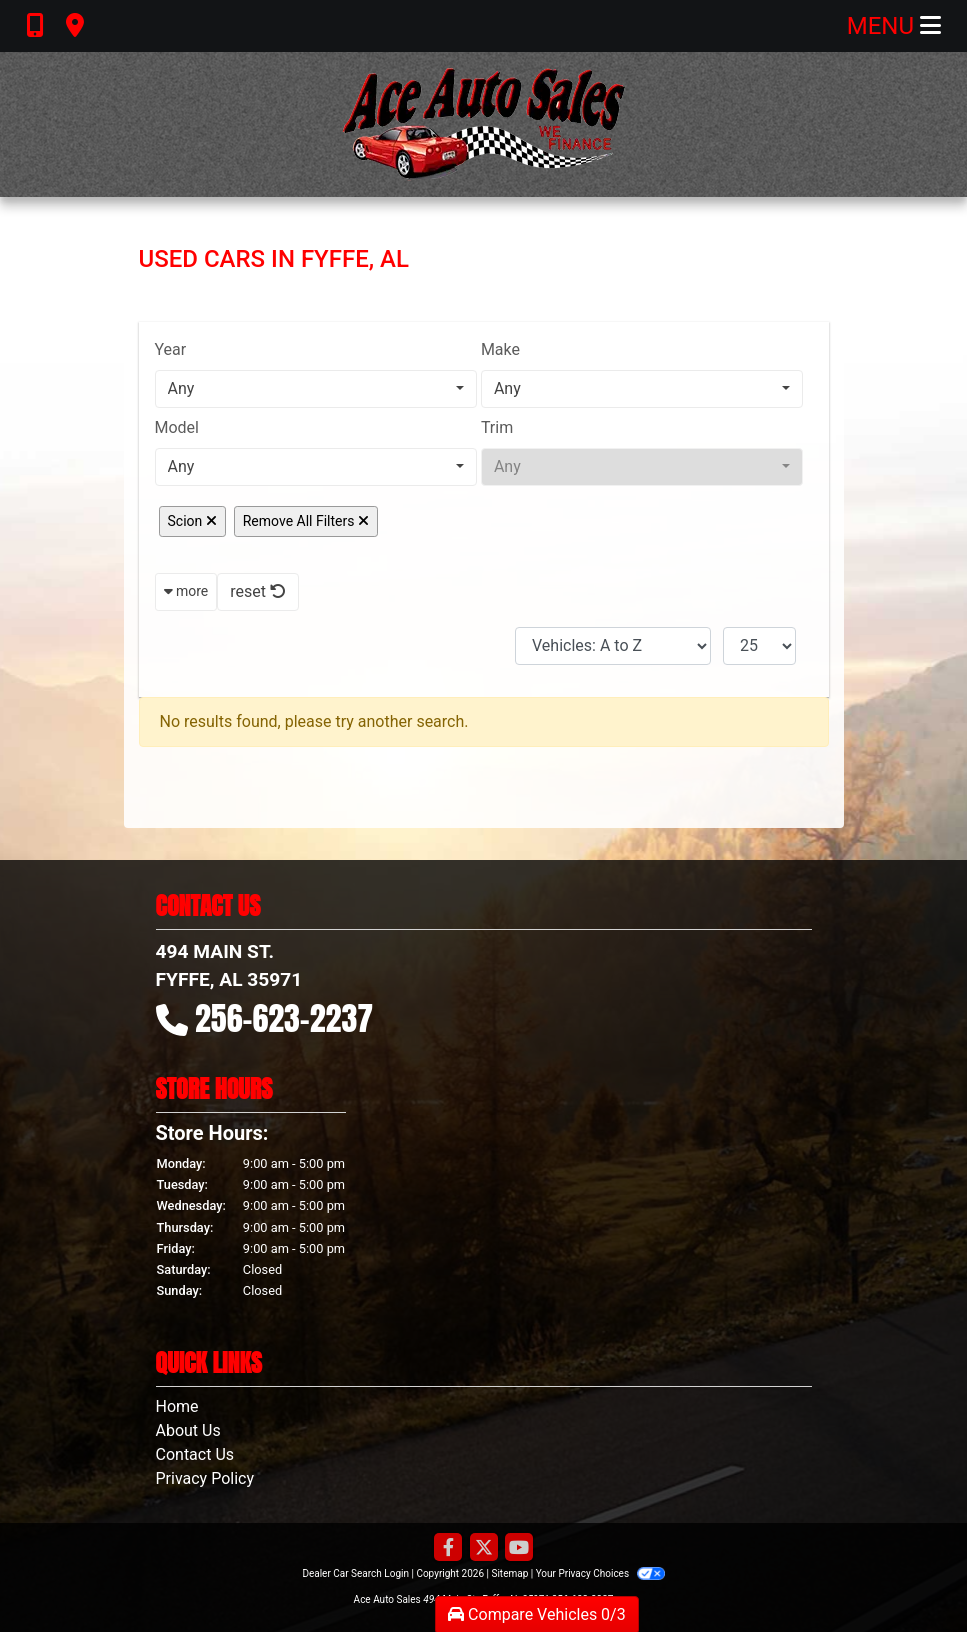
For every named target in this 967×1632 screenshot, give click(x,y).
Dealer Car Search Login (355, 1573)
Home (177, 1406)
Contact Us (195, 1454)
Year (171, 349)
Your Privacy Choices (600, 1573)
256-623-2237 (284, 1018)
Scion (192, 521)
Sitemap (509, 1573)
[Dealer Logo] (483, 124)
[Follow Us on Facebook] (448, 1548)
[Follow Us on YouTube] (519, 1548)
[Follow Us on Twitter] (484, 1548)
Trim (497, 427)
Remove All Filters (306, 521)
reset (258, 591)
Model (177, 427)
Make (500, 349)
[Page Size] (759, 646)
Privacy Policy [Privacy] (205, 1478)
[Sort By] (613, 646)
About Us (188, 1430)
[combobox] (316, 389)
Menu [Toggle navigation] (894, 26)
